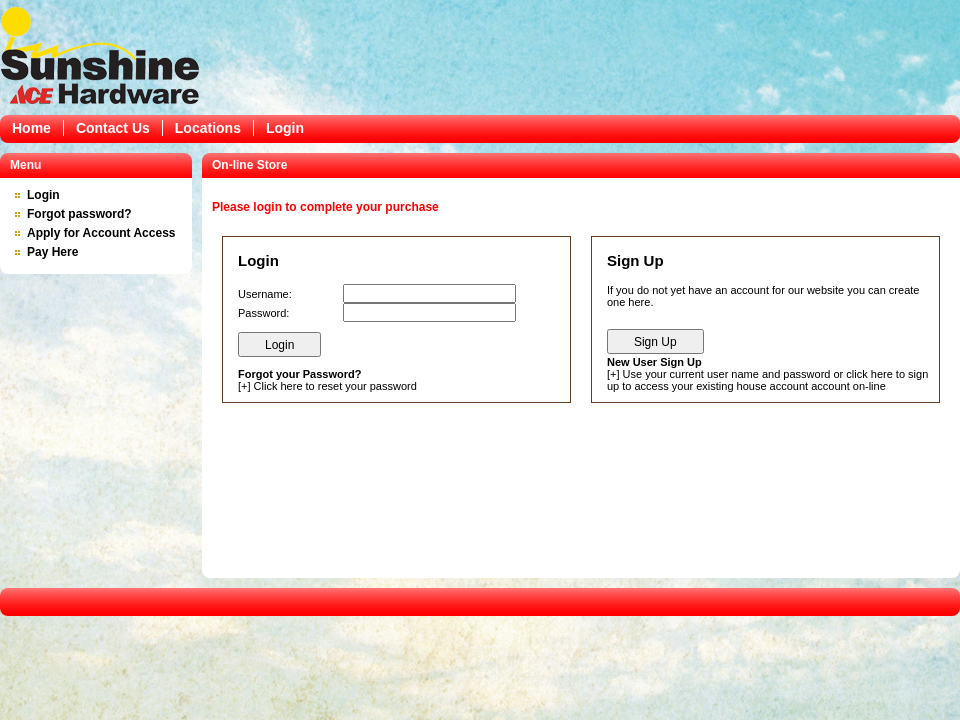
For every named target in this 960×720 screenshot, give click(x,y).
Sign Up (655, 342)
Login (285, 128)
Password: (263, 313)
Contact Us (113, 128)
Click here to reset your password (335, 386)
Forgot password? (79, 214)
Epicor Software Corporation (100, 55)
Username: (265, 294)
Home (31, 128)
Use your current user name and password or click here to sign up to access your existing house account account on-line (767, 380)
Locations (208, 128)
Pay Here (52, 252)
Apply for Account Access (101, 233)
